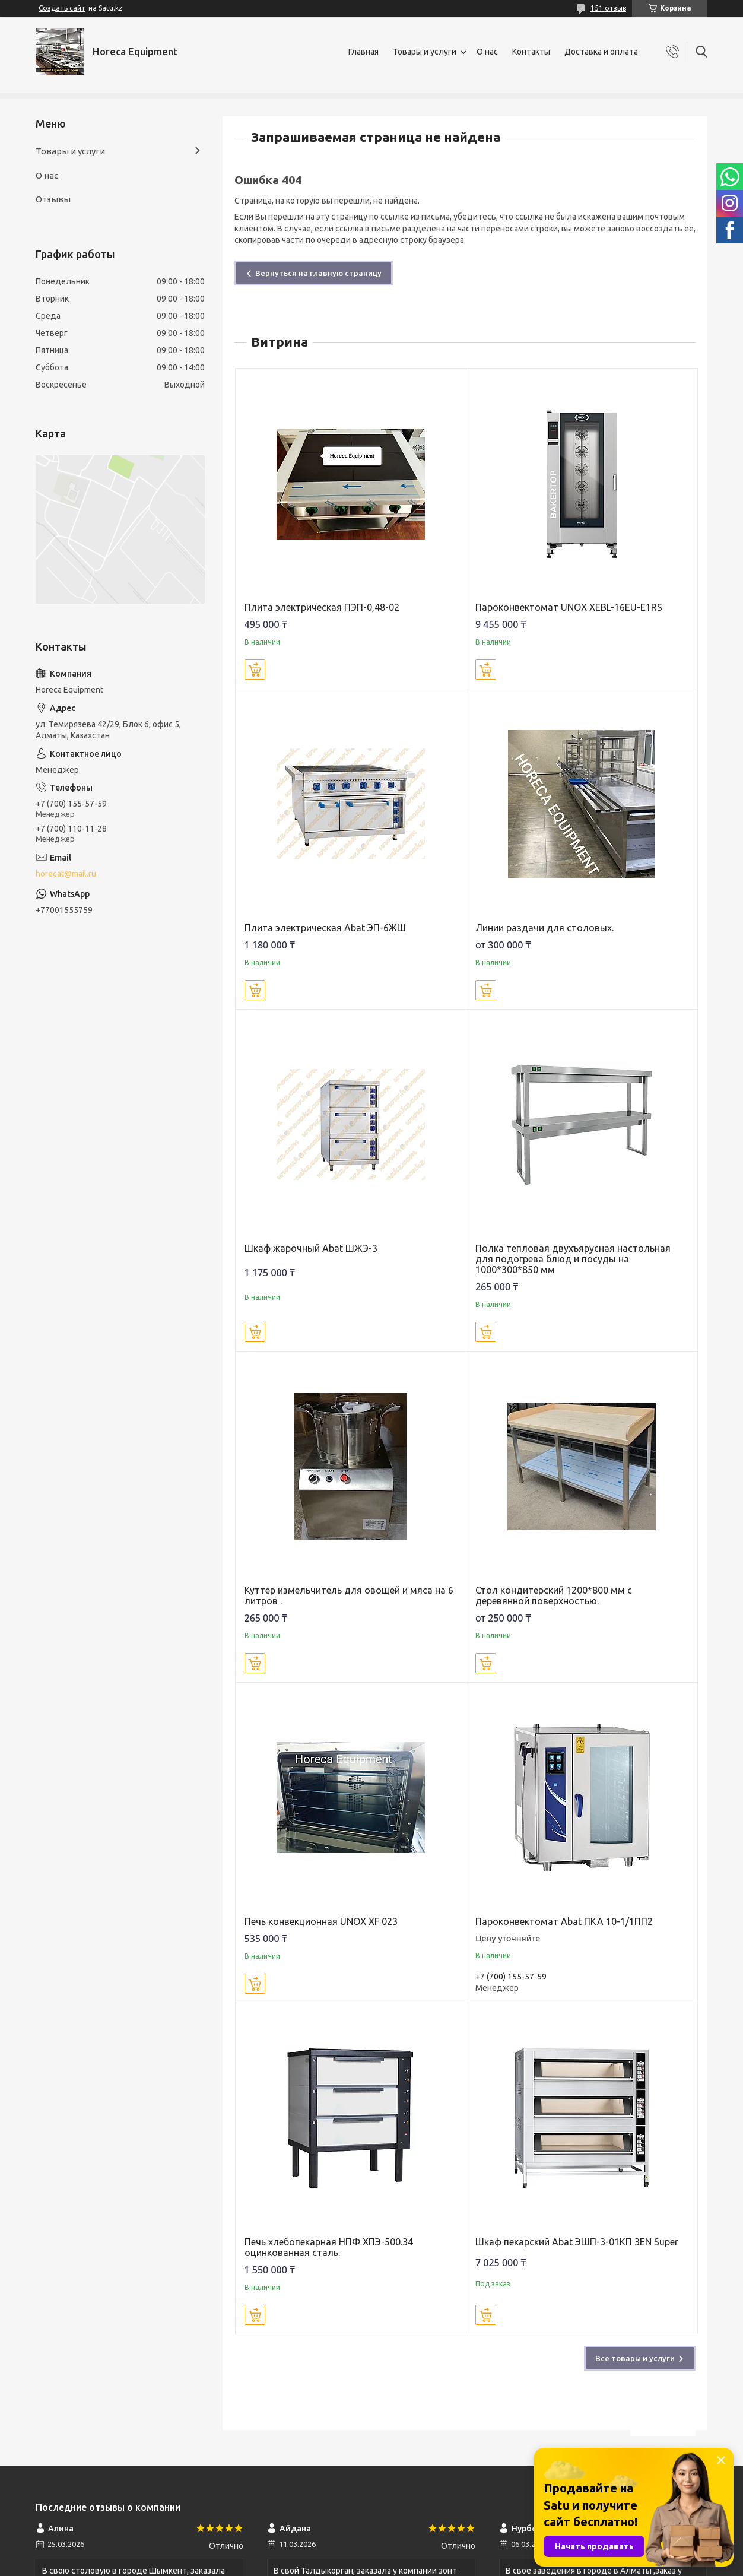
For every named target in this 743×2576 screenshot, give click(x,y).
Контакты (531, 51)
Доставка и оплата (601, 51)
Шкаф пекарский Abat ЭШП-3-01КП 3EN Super (576, 2241)
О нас (487, 51)
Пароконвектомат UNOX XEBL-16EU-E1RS (568, 607)
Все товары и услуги (635, 2358)
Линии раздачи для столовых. (544, 927)
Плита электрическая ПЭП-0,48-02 (322, 607)
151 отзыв (608, 8)
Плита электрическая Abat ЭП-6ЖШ (325, 927)
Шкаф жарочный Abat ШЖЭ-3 (311, 1248)
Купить (255, 669)
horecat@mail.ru (66, 873)
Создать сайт (62, 8)
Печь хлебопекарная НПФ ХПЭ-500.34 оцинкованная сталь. (329, 2247)
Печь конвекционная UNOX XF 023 (321, 1921)
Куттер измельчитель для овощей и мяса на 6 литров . (349, 1595)
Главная (363, 51)
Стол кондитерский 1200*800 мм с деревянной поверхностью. (553, 1595)
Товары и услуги (424, 51)
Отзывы (53, 199)
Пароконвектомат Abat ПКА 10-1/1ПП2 (564, 1921)
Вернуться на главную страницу (318, 273)
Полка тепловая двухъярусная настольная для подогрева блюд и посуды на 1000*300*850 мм (573, 1259)
